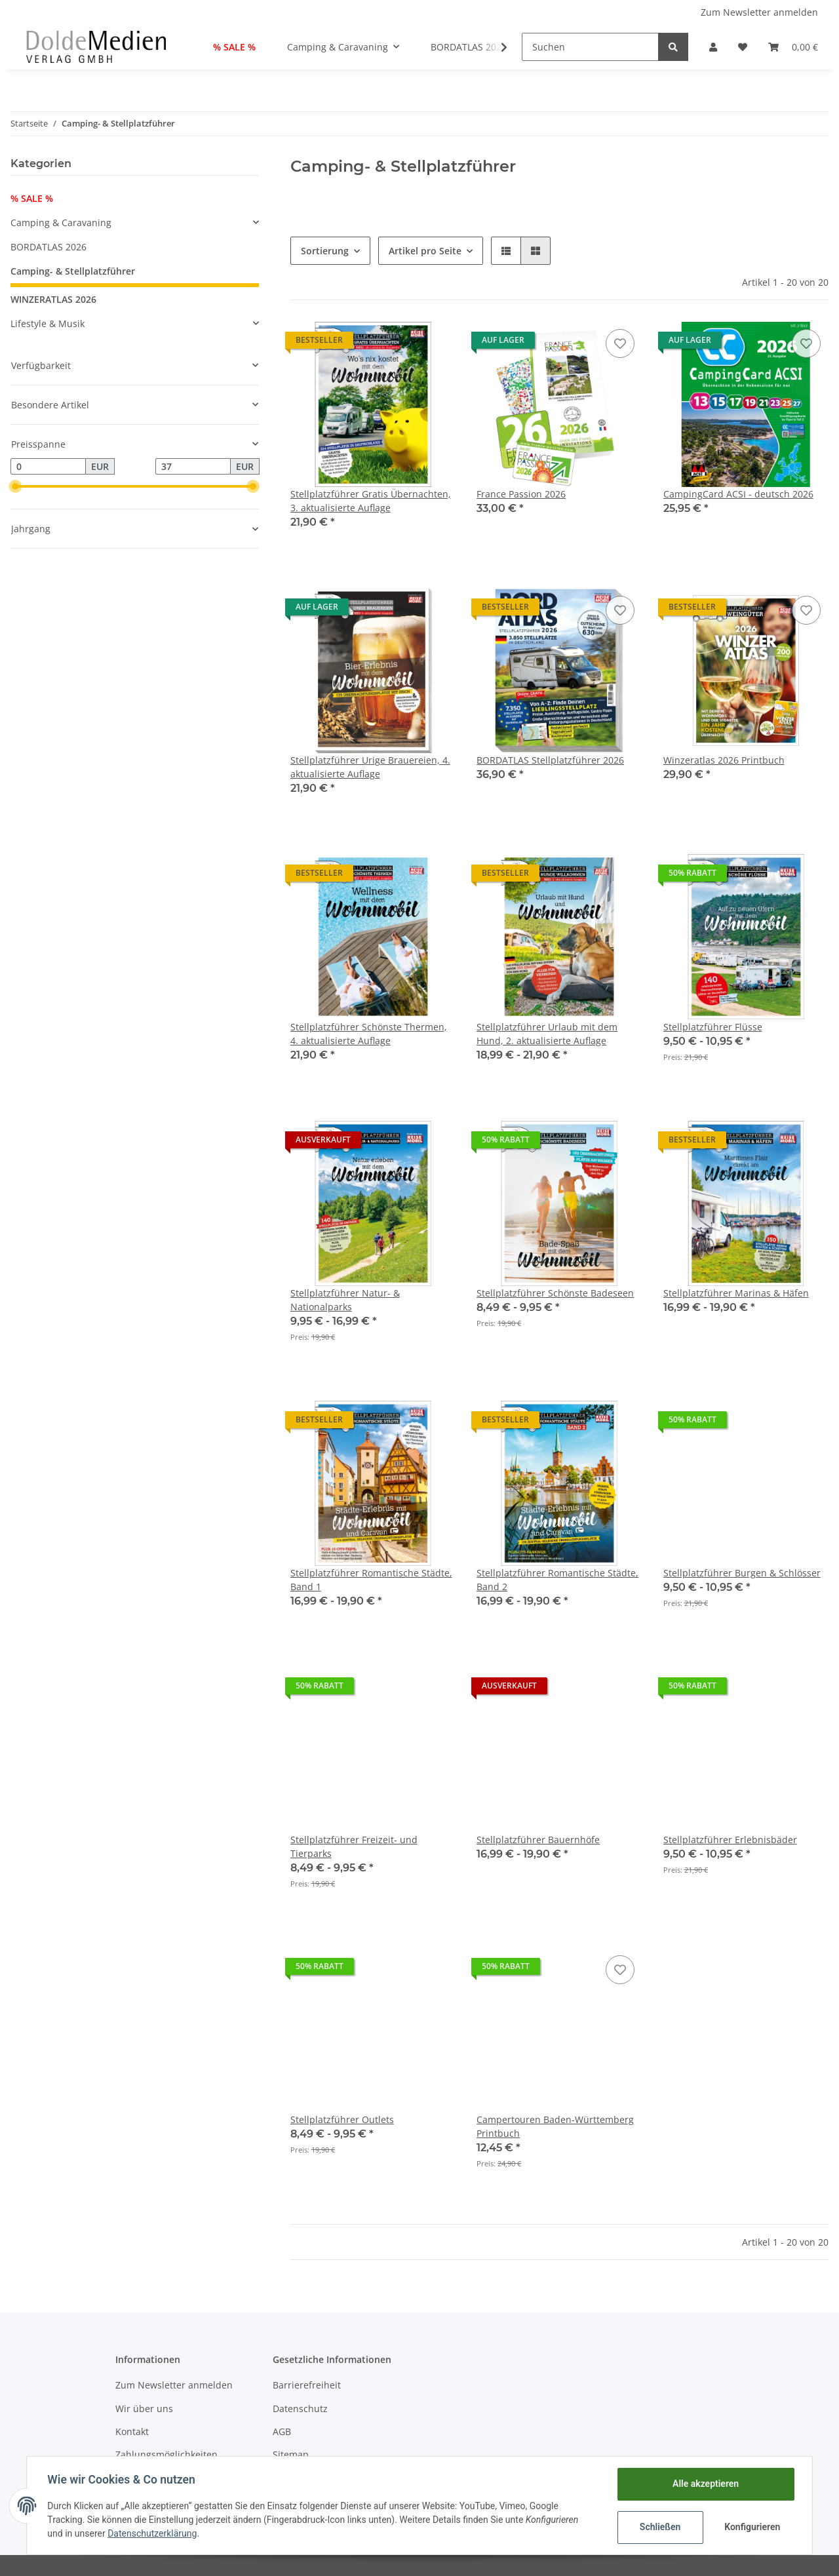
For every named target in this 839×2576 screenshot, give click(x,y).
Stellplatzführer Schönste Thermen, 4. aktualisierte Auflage (368, 1034)
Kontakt (132, 2431)
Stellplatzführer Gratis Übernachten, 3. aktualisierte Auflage (370, 501)
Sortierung (325, 250)
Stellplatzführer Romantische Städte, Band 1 (371, 1580)
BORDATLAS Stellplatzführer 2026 (550, 760)
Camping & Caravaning (60, 222)
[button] (713, 46)
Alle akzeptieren (705, 2483)
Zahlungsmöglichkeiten (166, 2454)
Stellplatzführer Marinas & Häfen (736, 1293)
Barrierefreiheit (307, 2385)
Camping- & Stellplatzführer (72, 271)
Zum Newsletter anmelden (759, 12)
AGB (282, 2431)
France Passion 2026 (521, 494)
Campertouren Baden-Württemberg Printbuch (555, 2126)
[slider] (15, 486)
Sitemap (291, 2454)
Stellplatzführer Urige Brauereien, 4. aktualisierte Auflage (370, 767)
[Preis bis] (193, 466)
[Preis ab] (48, 466)
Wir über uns (144, 2408)
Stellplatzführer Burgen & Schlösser (742, 1573)
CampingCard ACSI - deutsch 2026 (738, 494)
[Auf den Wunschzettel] (620, 343)
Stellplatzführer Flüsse (712, 1027)
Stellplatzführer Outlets (342, 2119)
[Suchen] (590, 47)
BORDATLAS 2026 (48, 247)
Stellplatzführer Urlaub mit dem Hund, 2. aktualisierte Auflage (547, 1034)
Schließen (659, 2527)
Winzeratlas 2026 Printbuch (724, 760)
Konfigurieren (752, 2527)
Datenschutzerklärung (152, 2533)
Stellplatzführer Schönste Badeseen (555, 1293)
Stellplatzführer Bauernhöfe (538, 1839)
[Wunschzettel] (743, 46)
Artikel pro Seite (425, 250)
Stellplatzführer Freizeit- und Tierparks (354, 1846)
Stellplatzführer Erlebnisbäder (730, 1839)
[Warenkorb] (793, 46)
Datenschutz (300, 2408)
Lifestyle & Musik (47, 323)
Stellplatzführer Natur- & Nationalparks (345, 1300)
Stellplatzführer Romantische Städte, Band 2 (557, 1580)
